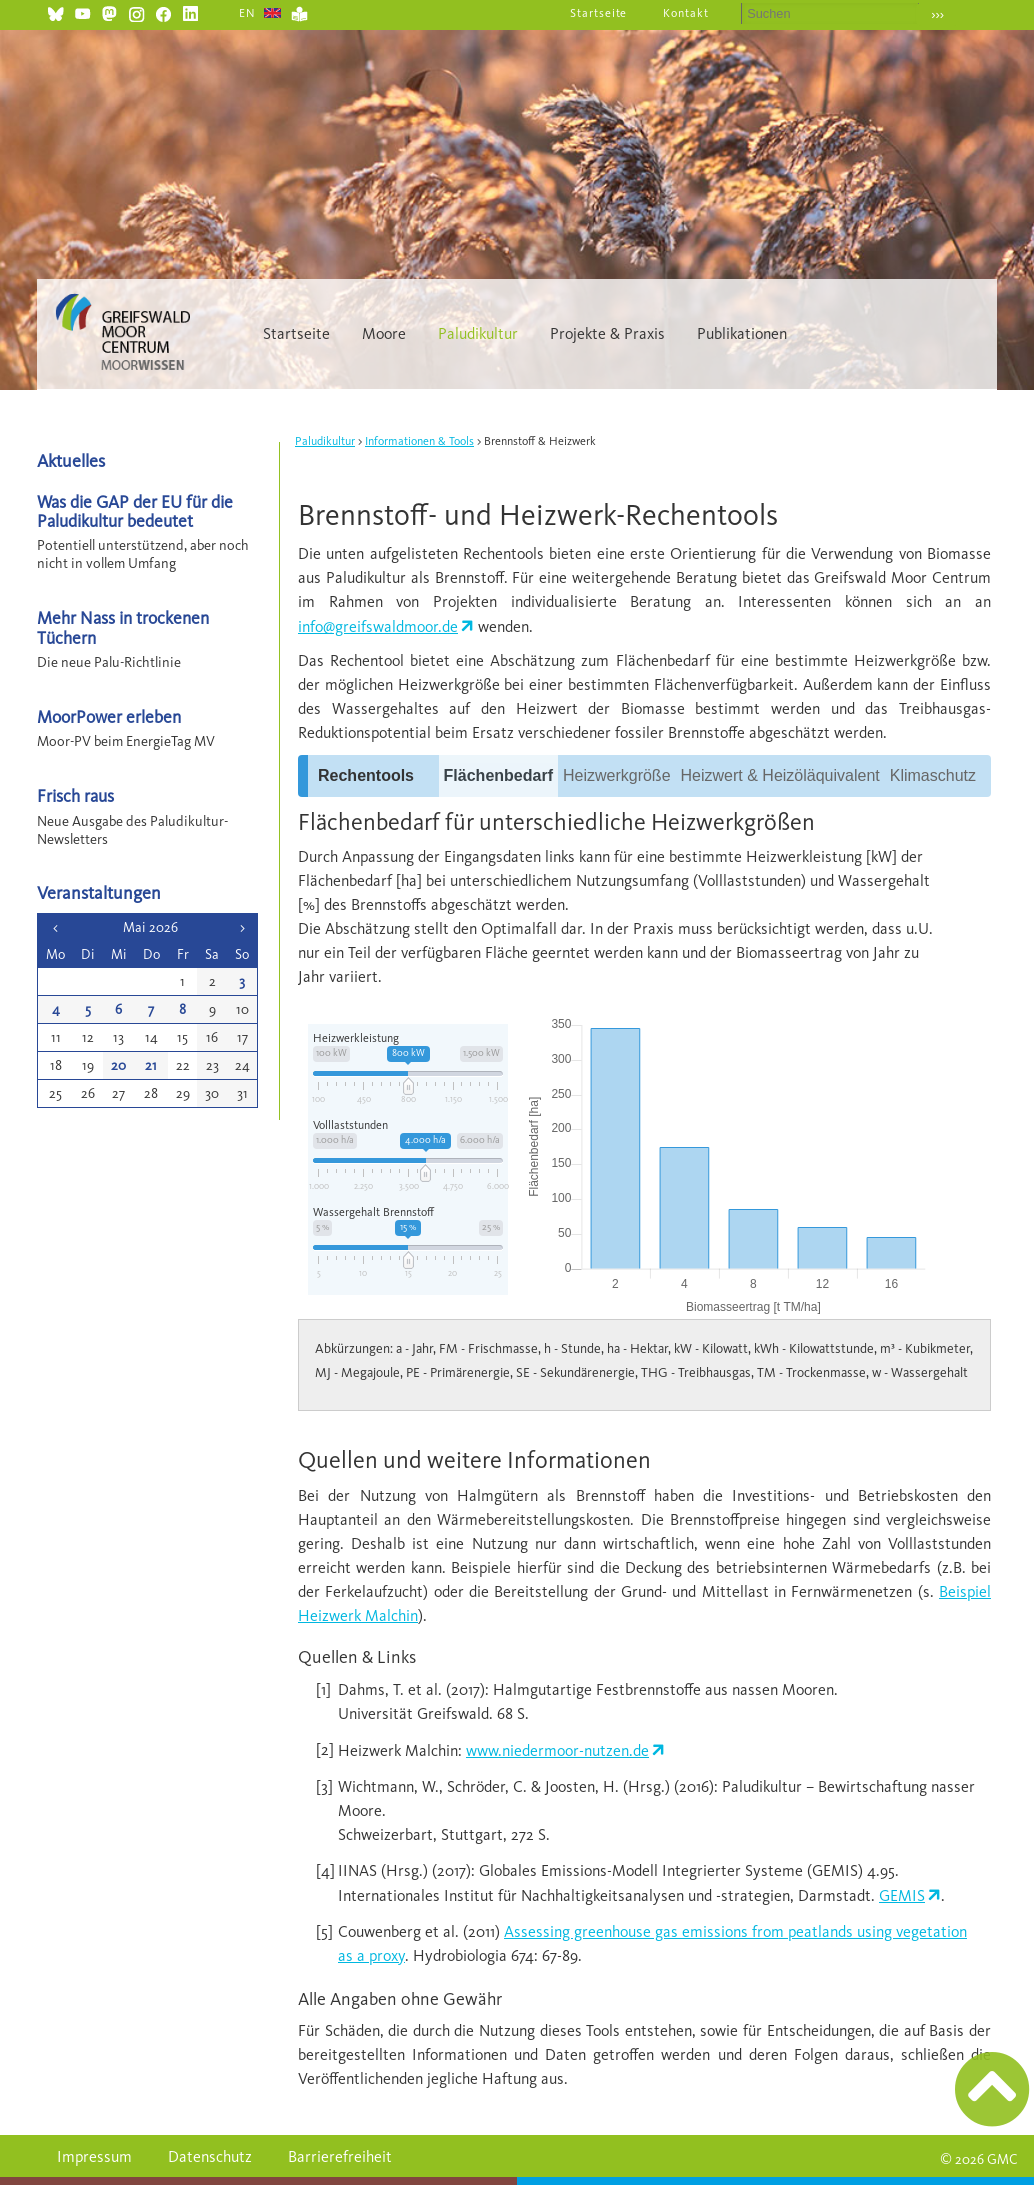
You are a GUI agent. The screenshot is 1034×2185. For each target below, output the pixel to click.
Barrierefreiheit (340, 2156)
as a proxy (371, 1955)
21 (151, 1065)
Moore (384, 333)
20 (118, 1065)
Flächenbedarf (498, 775)
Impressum (94, 2156)
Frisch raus (75, 795)
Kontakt (686, 13)
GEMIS (902, 1895)
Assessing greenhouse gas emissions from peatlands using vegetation (735, 1931)
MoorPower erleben (109, 716)
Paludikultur (478, 333)
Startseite (599, 13)
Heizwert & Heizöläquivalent (780, 775)
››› (937, 14)
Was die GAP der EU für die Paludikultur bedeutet (135, 511)
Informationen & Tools (419, 441)
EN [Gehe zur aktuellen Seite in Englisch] (247, 13)
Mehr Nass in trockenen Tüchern (123, 627)
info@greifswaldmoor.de (378, 626)
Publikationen (742, 333)
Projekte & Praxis (607, 333)
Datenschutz (210, 2156)
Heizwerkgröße (617, 775)
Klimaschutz (933, 775)
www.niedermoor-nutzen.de (557, 1750)
